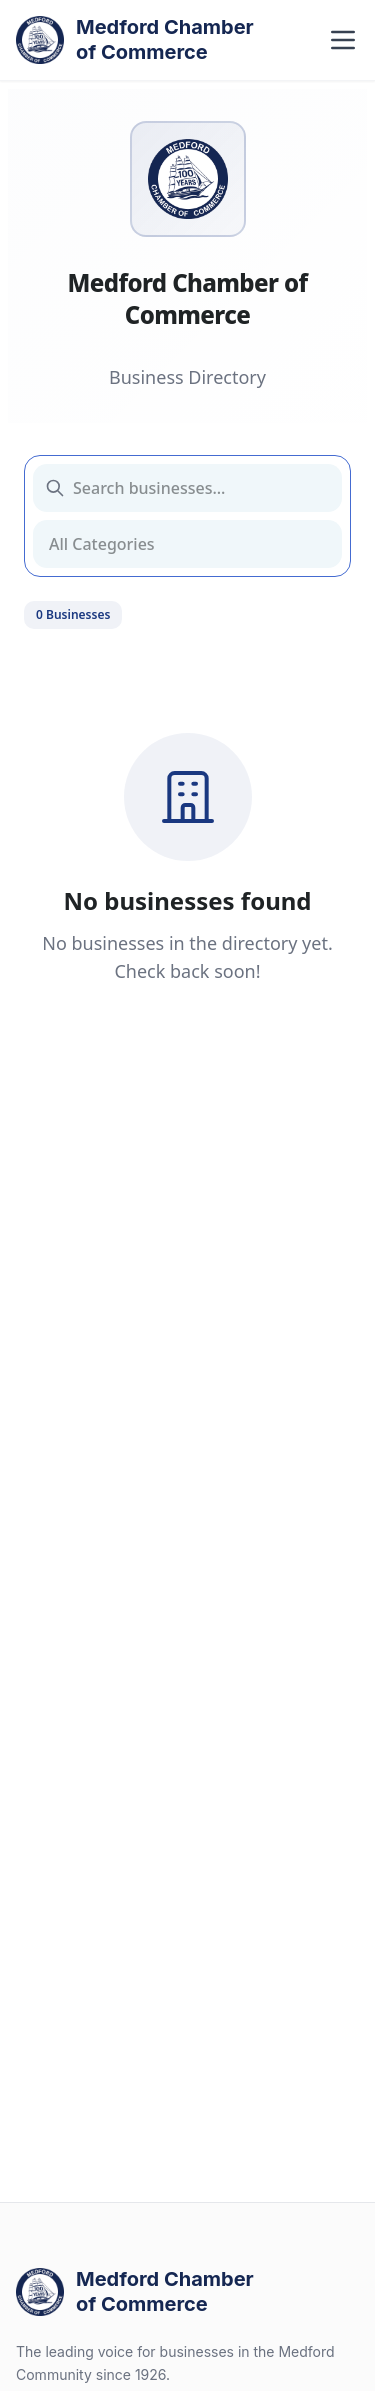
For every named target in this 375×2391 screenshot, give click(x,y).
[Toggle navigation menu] (343, 40)
